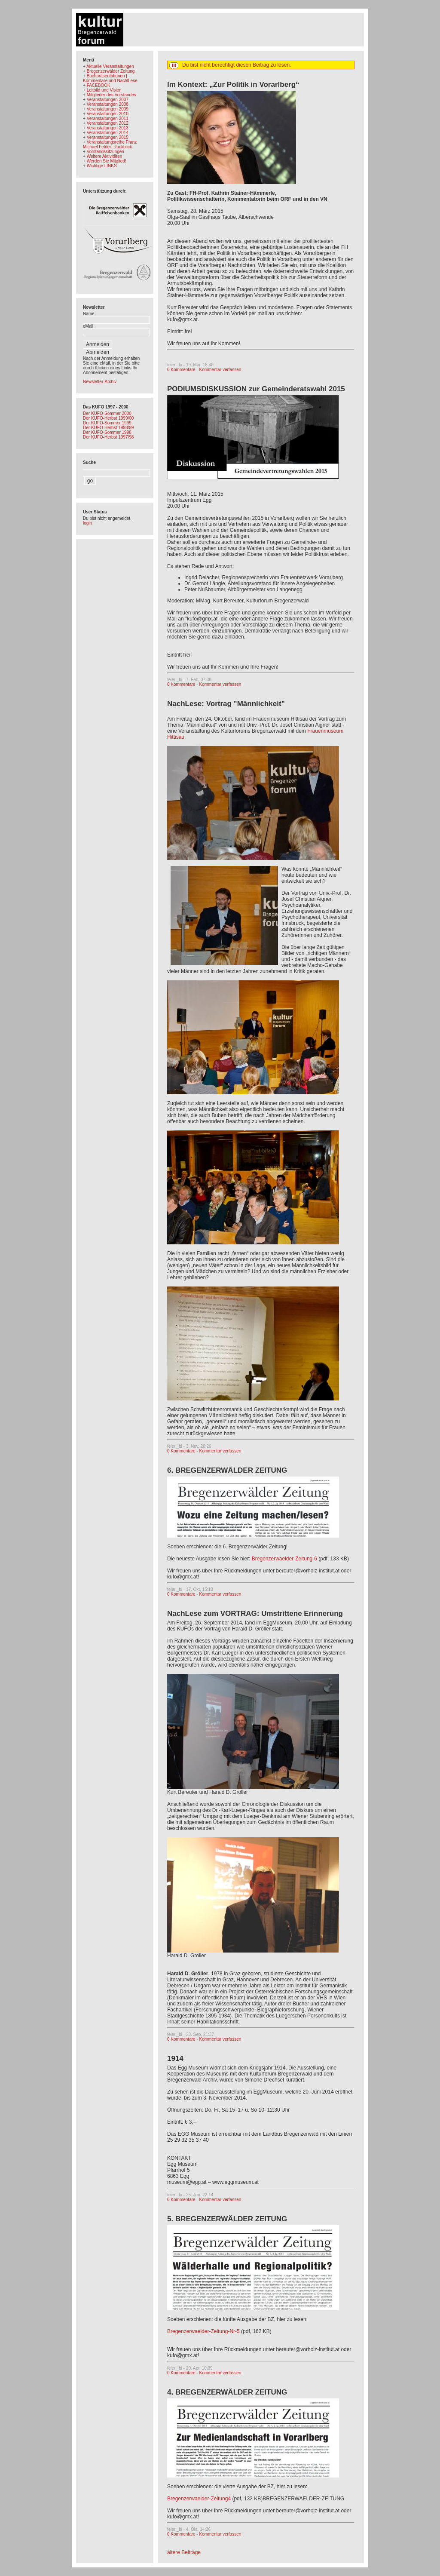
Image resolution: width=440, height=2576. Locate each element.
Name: (89, 313)
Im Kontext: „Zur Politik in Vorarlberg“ (233, 84)
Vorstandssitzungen (105, 151)
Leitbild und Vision (104, 90)
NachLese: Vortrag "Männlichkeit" (226, 704)
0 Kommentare (181, 369)
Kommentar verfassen (220, 369)
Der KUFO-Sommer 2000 (107, 413)
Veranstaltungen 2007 (107, 99)
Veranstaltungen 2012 (107, 123)
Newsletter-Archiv (99, 381)
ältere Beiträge (184, 2552)
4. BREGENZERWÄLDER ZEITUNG (227, 2392)
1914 (175, 2058)
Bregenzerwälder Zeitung (111, 71)
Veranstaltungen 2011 (107, 118)
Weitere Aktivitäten (104, 156)
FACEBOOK (98, 85)
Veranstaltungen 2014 (107, 132)
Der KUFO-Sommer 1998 (107, 432)
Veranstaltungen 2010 (107, 113)
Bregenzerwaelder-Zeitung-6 (284, 1559)
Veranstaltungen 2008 (107, 104)
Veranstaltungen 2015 (107, 137)
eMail (88, 326)
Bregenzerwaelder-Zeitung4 (199, 2499)
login (87, 523)
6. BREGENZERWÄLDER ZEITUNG (227, 1470)
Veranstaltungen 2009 (107, 109)
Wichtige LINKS (102, 165)
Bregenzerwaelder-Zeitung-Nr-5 (203, 2331)
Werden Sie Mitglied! (106, 161)
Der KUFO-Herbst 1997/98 (108, 437)
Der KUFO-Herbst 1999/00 (108, 418)
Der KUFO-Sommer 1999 (107, 423)
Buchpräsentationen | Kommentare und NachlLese (110, 78)
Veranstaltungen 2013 (107, 128)
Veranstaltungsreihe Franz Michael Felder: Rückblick (110, 144)
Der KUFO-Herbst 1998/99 (108, 427)
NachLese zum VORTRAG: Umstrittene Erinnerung (255, 1613)
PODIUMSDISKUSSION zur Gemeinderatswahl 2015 (256, 389)
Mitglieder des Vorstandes (111, 94)
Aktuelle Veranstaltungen (110, 66)
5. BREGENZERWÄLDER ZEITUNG (227, 2219)
